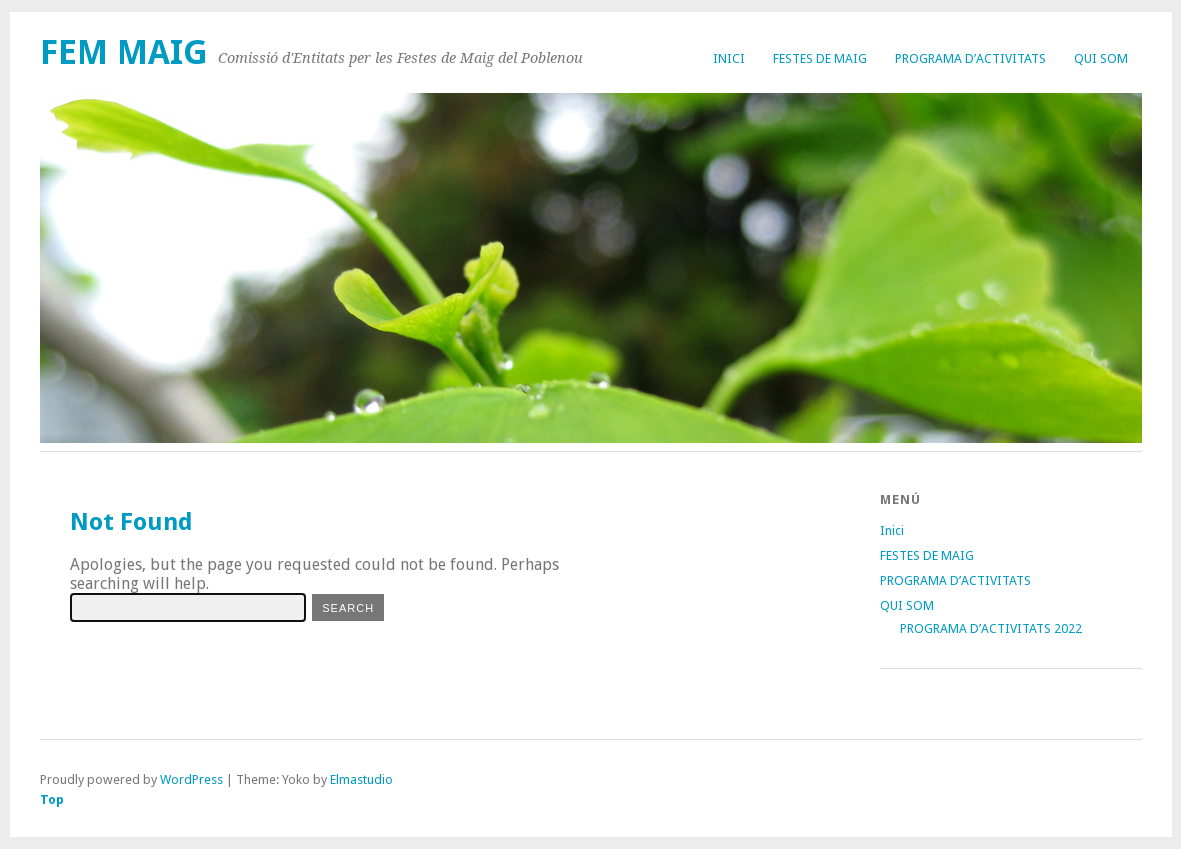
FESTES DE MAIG (820, 58)
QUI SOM (1101, 58)
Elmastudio (361, 779)
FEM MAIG (124, 52)
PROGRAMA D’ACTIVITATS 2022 (991, 628)
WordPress (191, 779)
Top (52, 799)
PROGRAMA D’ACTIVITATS (970, 58)
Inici (729, 58)
